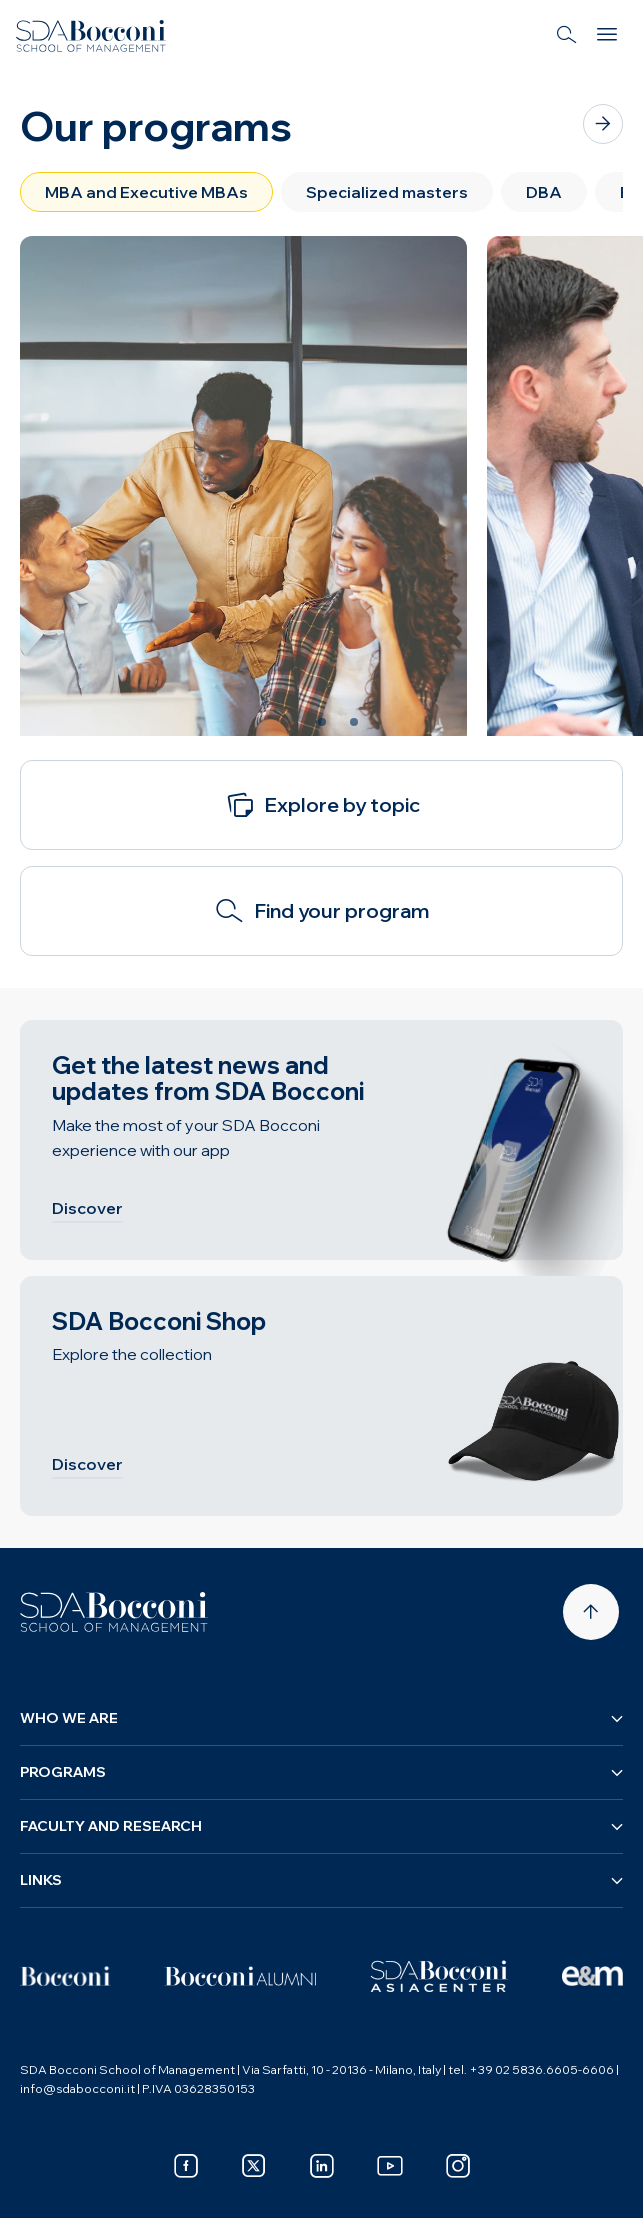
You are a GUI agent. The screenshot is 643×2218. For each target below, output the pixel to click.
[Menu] (607, 36)
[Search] (567, 36)
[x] (254, 2166)
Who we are (321, 1718)
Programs (321, 1772)
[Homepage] (114, 1612)
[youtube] (390, 2166)
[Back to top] (591, 1612)
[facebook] (186, 2166)
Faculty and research (321, 1826)
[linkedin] (322, 2166)
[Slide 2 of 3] (322, 722)
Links (321, 1880)
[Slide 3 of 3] (354, 722)
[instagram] (458, 2166)
